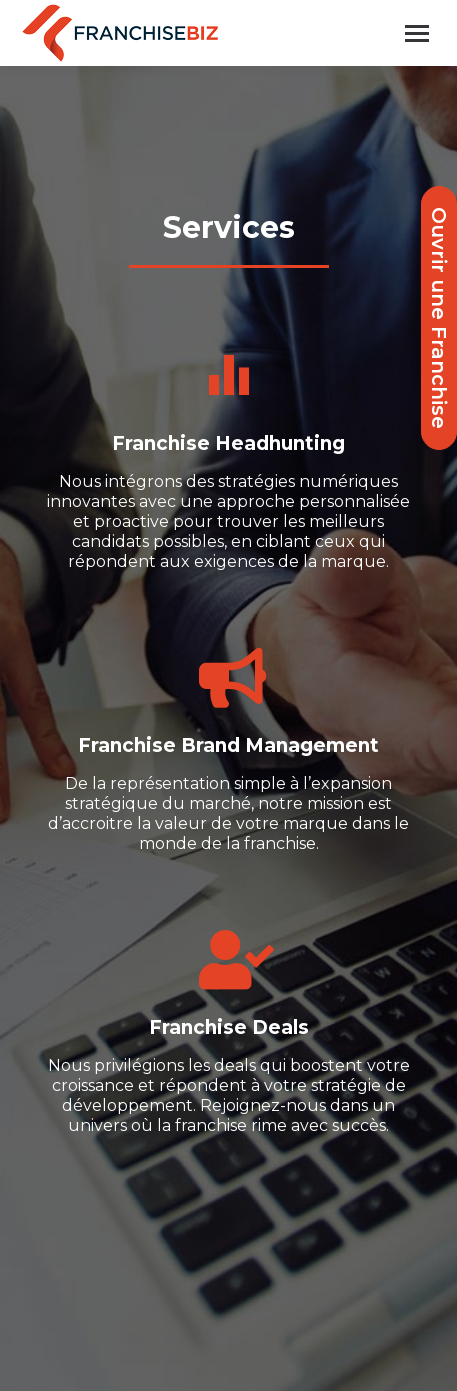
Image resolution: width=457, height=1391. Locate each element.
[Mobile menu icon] (417, 33)
